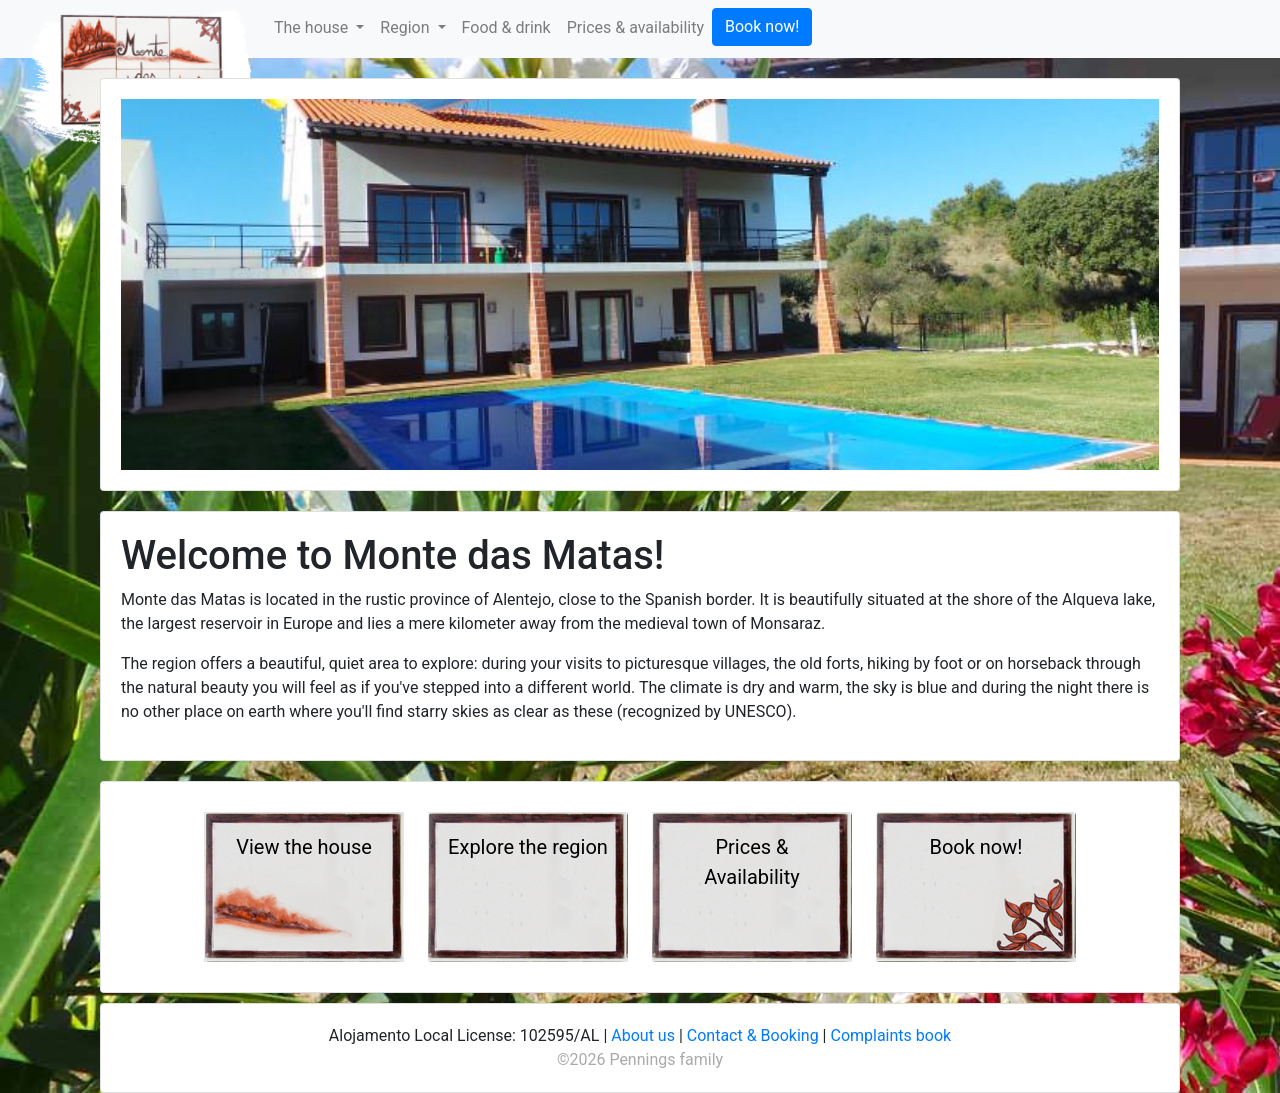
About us (643, 1035)
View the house (304, 847)
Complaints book (890, 1035)
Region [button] (406, 27)
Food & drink (506, 27)
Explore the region (528, 847)
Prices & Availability (751, 862)
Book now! (762, 26)
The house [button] (313, 27)
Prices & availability (635, 27)
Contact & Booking (753, 1035)
